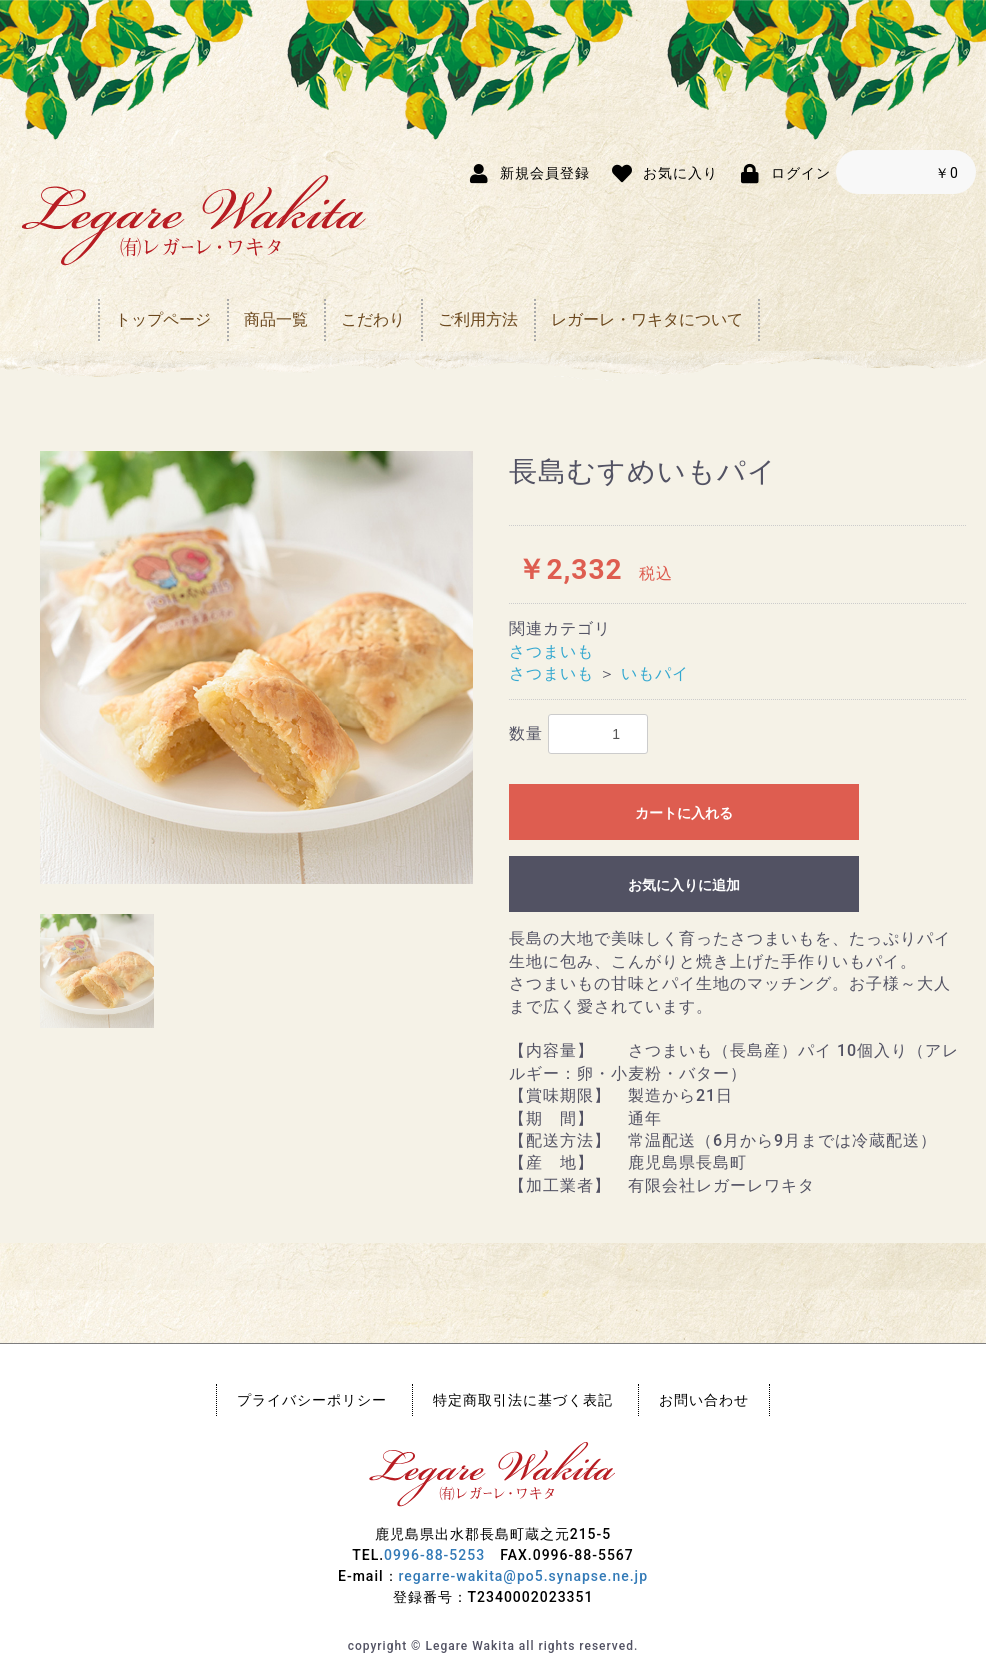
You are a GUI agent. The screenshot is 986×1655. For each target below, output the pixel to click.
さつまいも (551, 651)
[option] (256, 667)
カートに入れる (684, 813)
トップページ (163, 319)
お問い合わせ (704, 1400)
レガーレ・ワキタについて (647, 319)
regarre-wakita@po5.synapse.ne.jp (524, 1576)
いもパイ (655, 673)
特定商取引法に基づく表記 (523, 1400)
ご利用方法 (478, 319)
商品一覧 (276, 319)
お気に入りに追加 (684, 885)
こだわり (373, 319)
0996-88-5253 (434, 1555)
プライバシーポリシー (312, 1400)
